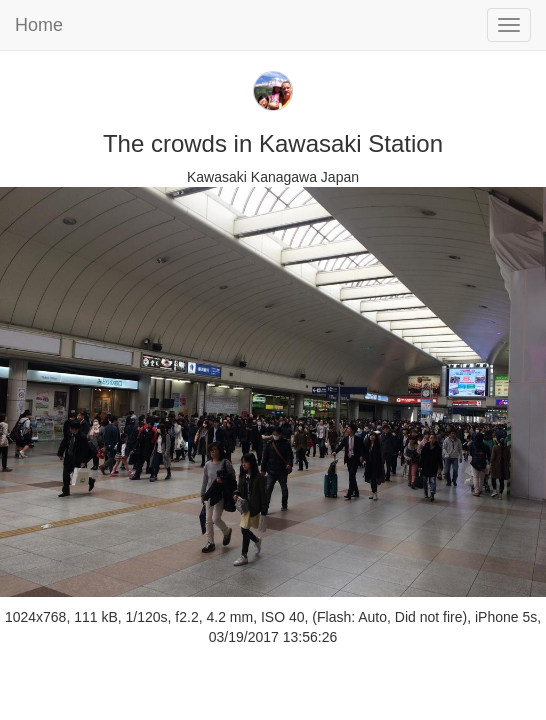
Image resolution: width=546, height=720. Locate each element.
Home (39, 25)
